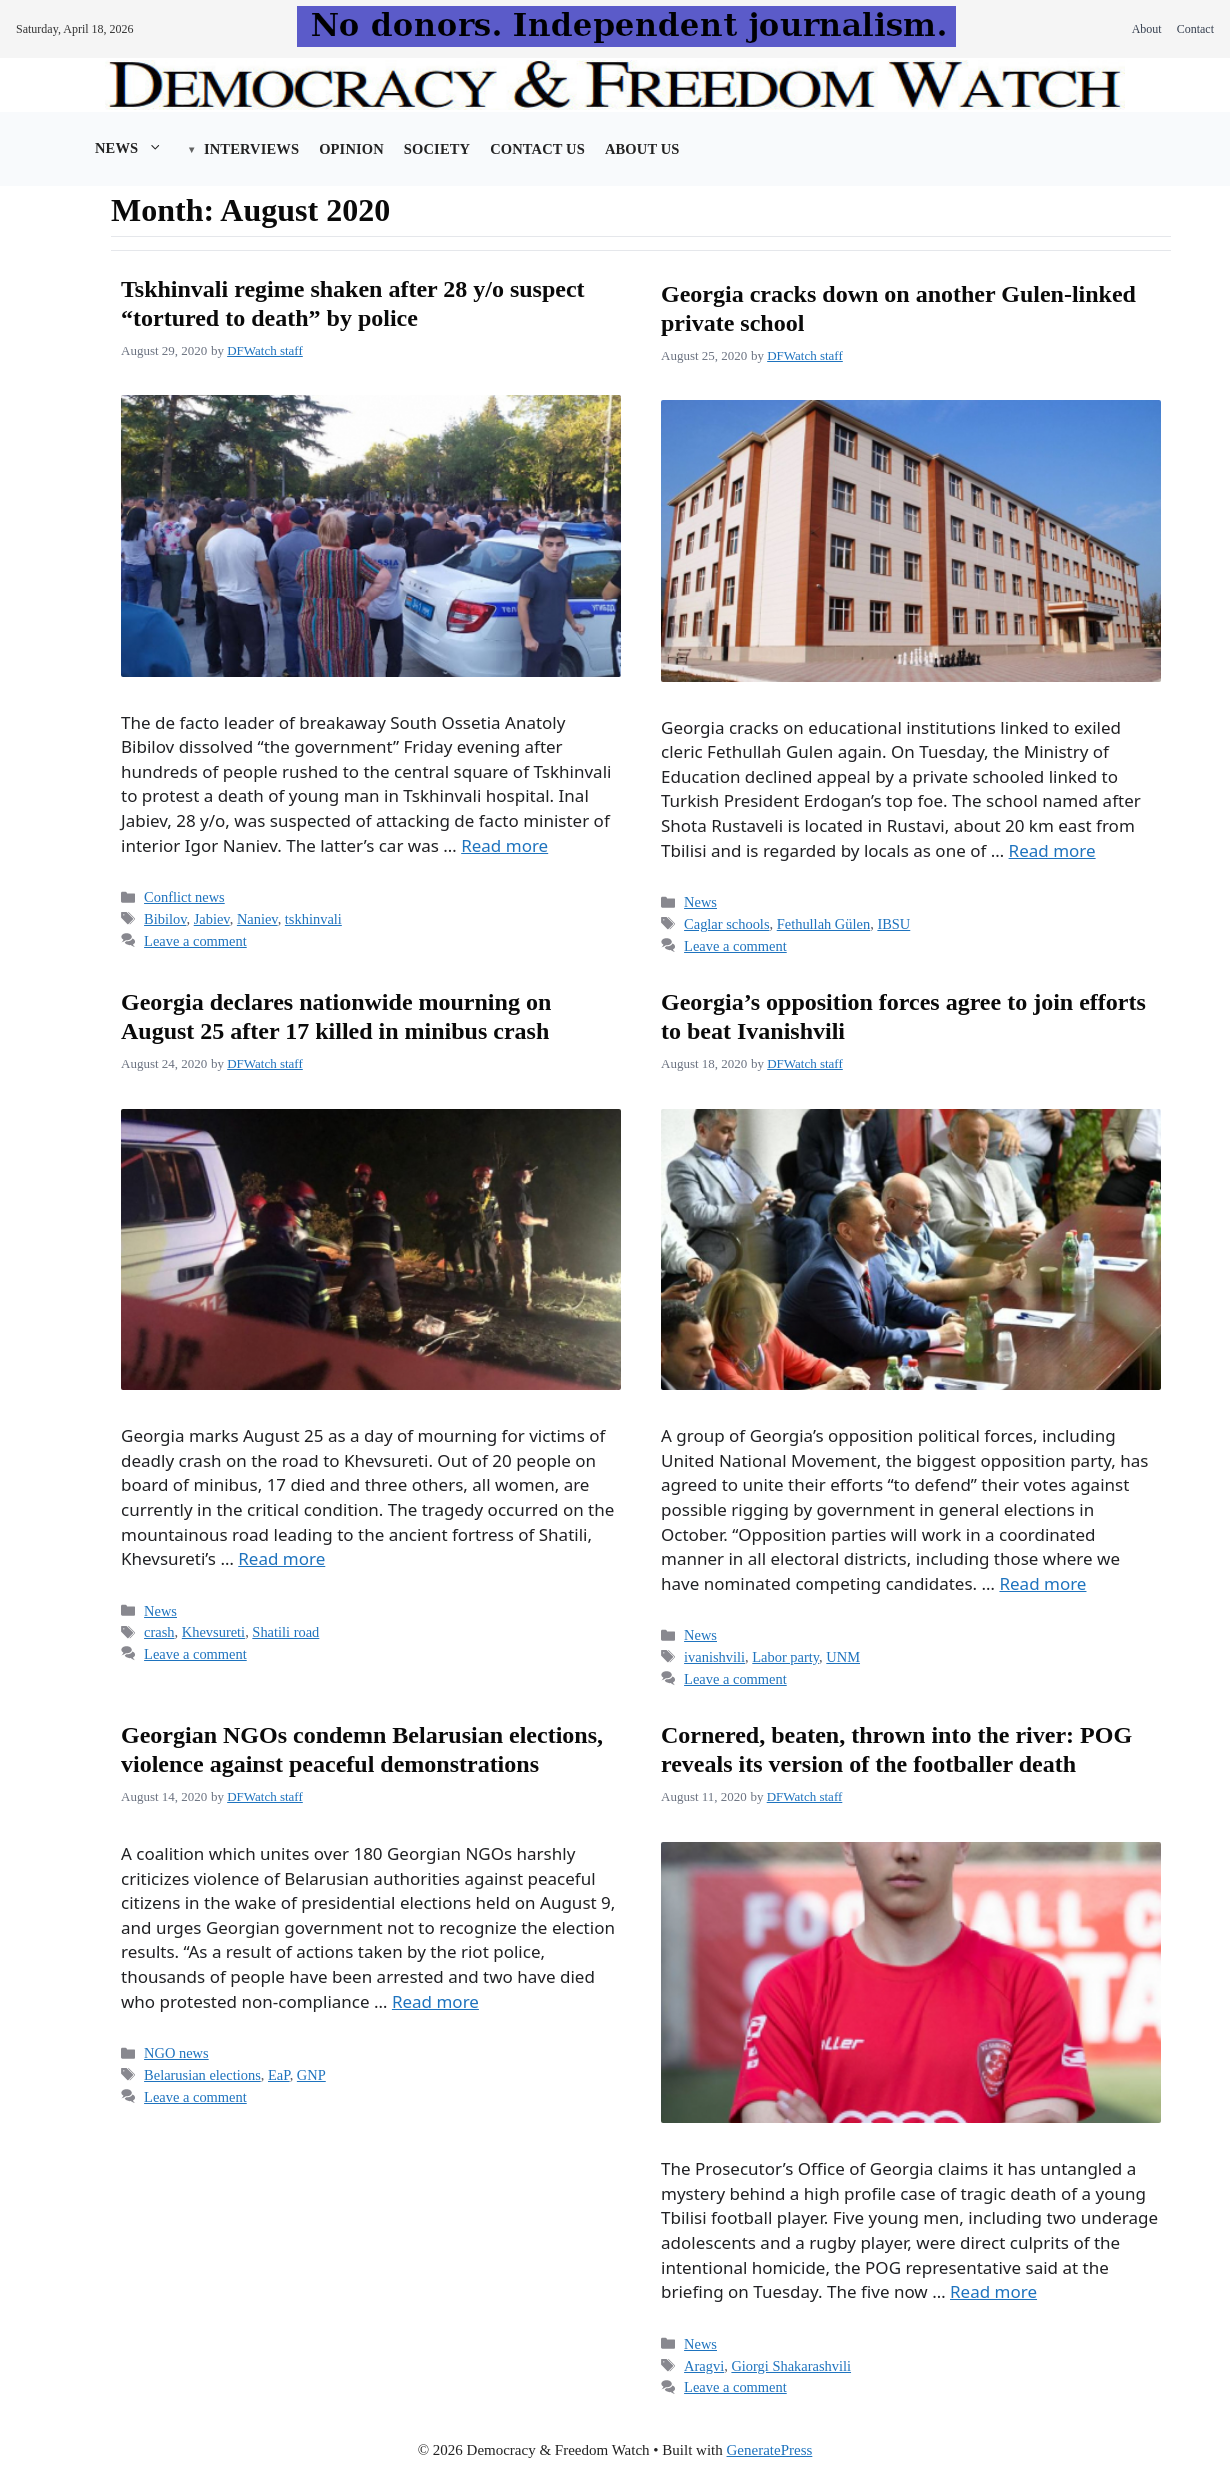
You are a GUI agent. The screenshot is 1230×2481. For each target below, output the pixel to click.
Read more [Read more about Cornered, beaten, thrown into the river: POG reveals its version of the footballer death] (993, 2291)
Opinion (351, 149)
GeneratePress (770, 2450)
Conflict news (184, 897)
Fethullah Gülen (823, 924)
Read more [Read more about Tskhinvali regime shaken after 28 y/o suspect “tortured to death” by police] (504, 845)
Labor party (785, 1657)
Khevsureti (213, 1632)
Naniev (257, 919)
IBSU (893, 924)
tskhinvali (313, 919)
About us (642, 149)
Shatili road (285, 1632)
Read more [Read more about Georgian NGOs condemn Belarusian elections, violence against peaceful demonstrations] (435, 2001)
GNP (311, 2075)
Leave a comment (195, 941)
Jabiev (212, 919)
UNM (843, 1657)
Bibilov (165, 919)
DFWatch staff (265, 350)
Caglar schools (726, 924)
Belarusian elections (202, 2075)
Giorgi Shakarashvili (791, 2366)
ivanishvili (714, 1657)
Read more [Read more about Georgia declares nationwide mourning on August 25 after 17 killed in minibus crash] (281, 1558)
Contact (1195, 29)
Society (437, 149)
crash (159, 1632)
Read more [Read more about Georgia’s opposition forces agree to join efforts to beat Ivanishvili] (1042, 1583)
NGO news (176, 2053)
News (139, 148)
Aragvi (704, 2366)
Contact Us (537, 149)
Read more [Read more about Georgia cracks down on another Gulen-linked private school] (1052, 850)
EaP (279, 2075)
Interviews (251, 149)
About (1147, 29)
